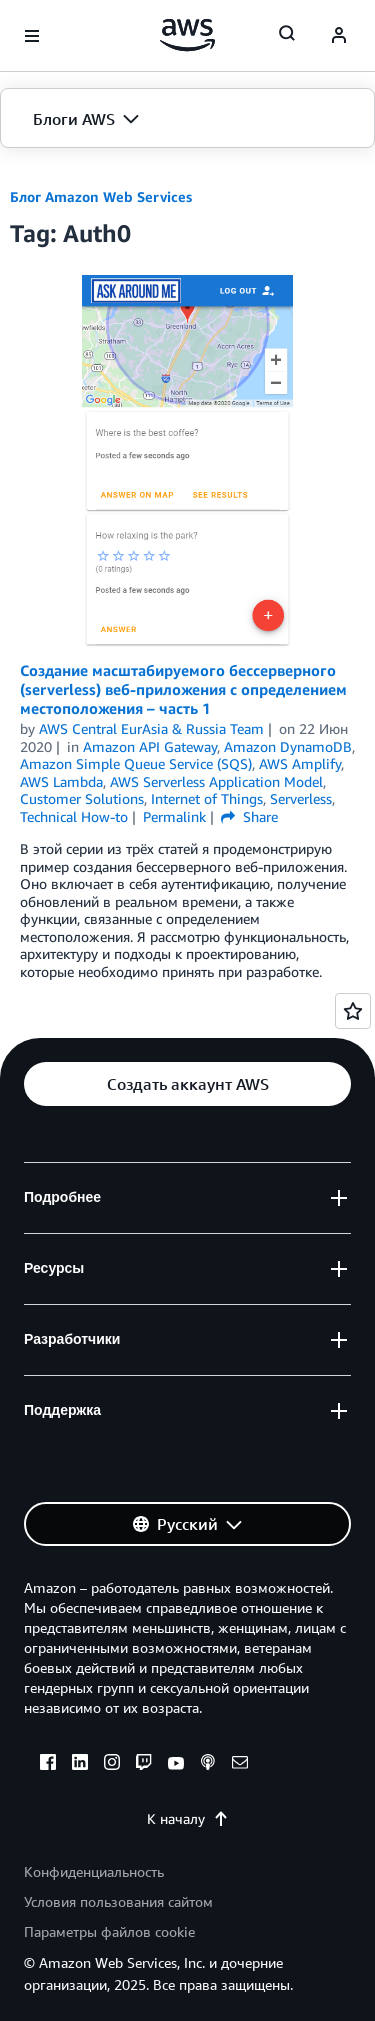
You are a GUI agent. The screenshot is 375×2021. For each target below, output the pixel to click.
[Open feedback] (353, 1011)
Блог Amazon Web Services (101, 196)
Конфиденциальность (94, 1871)
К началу (188, 1818)
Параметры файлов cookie (109, 1931)
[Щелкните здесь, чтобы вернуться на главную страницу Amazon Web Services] (187, 35)
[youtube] (176, 1765)
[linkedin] (80, 1765)
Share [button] (249, 816)
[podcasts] (208, 1765)
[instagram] (112, 1765)
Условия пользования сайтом (118, 1901)
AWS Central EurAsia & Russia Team (151, 728)
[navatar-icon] (339, 36)
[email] (240, 1765)
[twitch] (144, 1765)
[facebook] (48, 1765)
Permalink (174, 816)
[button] (187, 119)
